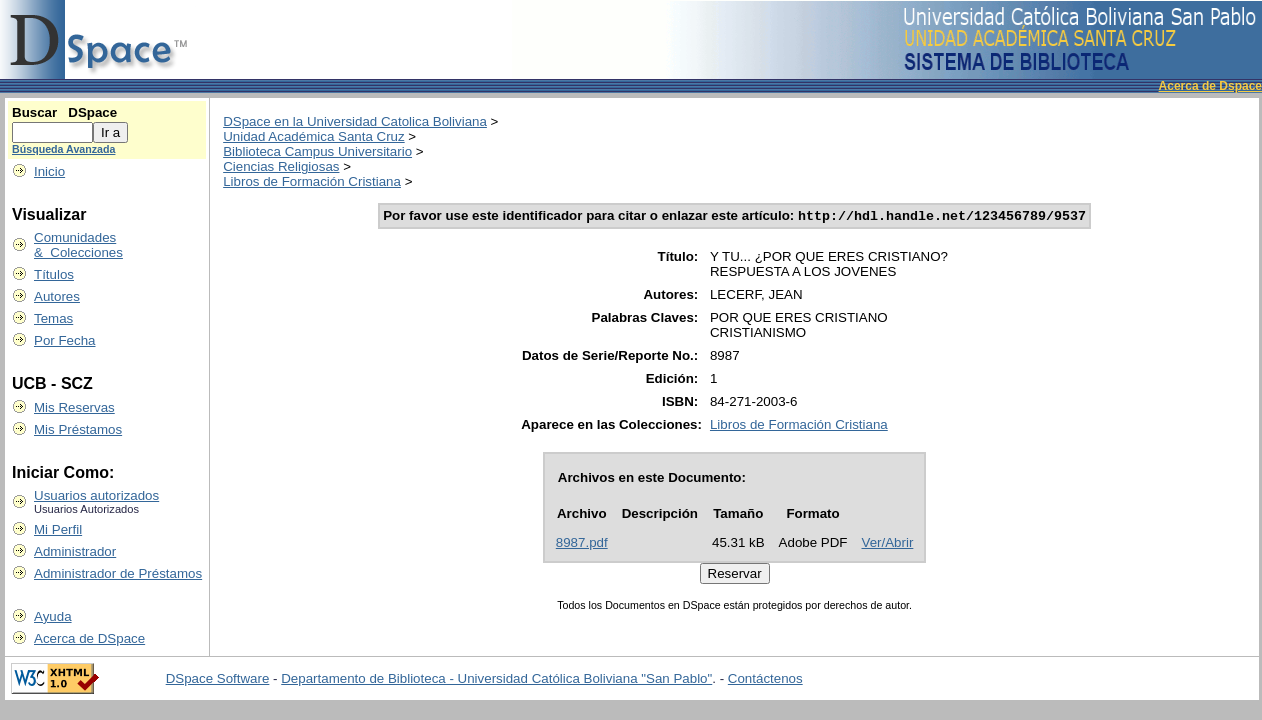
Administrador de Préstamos (118, 573)
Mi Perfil (58, 529)
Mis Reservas (74, 407)
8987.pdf (582, 544)
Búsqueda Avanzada (63, 149)
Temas (53, 318)
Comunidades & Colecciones (78, 245)
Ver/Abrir (888, 544)
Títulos (54, 274)
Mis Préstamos (78, 429)
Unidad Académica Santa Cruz (314, 136)
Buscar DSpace (64, 112)
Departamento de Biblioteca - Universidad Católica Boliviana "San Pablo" (496, 680)
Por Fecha (65, 340)
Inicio (49, 171)
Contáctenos (765, 680)
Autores (57, 296)
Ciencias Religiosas (281, 166)
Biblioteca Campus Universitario (317, 151)
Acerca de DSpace (89, 638)
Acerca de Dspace (1210, 86)
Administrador (75, 551)
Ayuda (53, 616)
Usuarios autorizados (96, 495)
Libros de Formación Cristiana (312, 181)
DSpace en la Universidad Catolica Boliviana (355, 121)
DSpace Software (218, 680)
